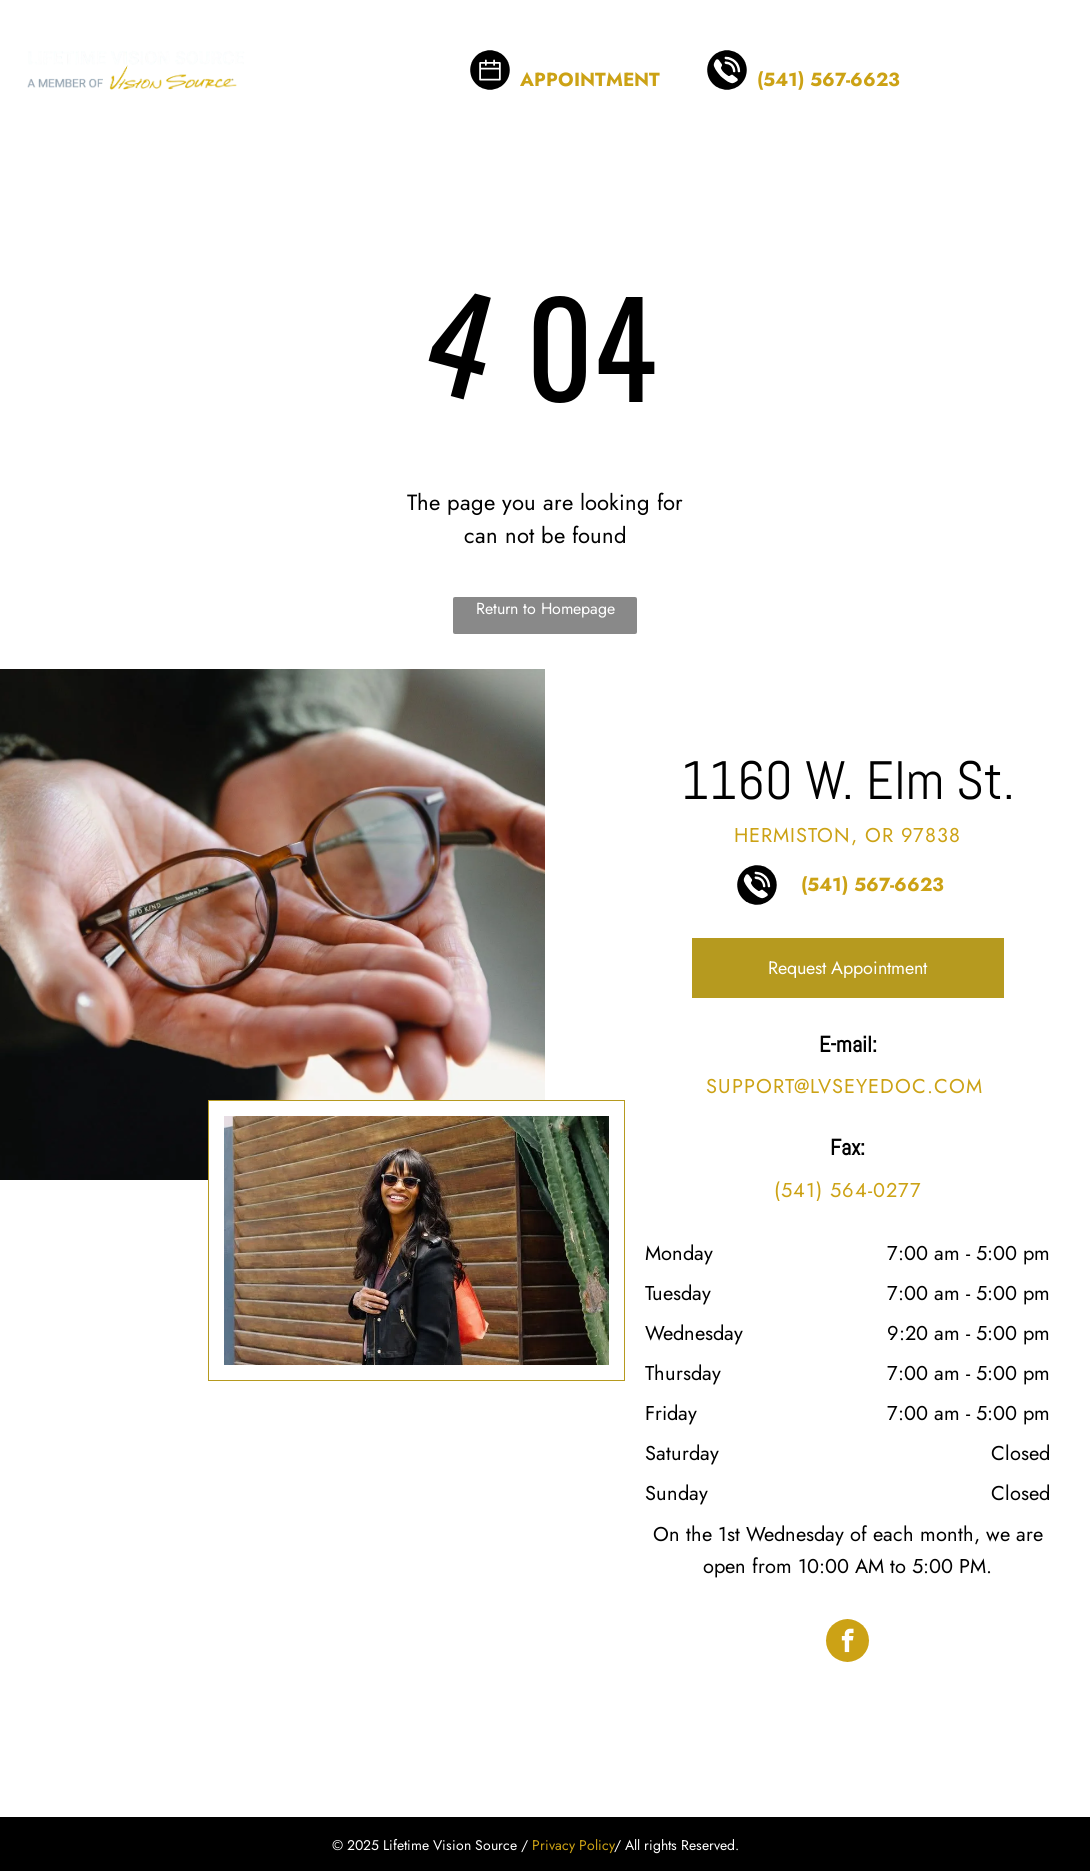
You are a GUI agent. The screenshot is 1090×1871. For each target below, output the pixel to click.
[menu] (1046, 56)
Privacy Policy (573, 1845)
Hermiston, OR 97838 (847, 835)
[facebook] (847, 1643)
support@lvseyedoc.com (844, 1086)
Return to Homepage (545, 608)
